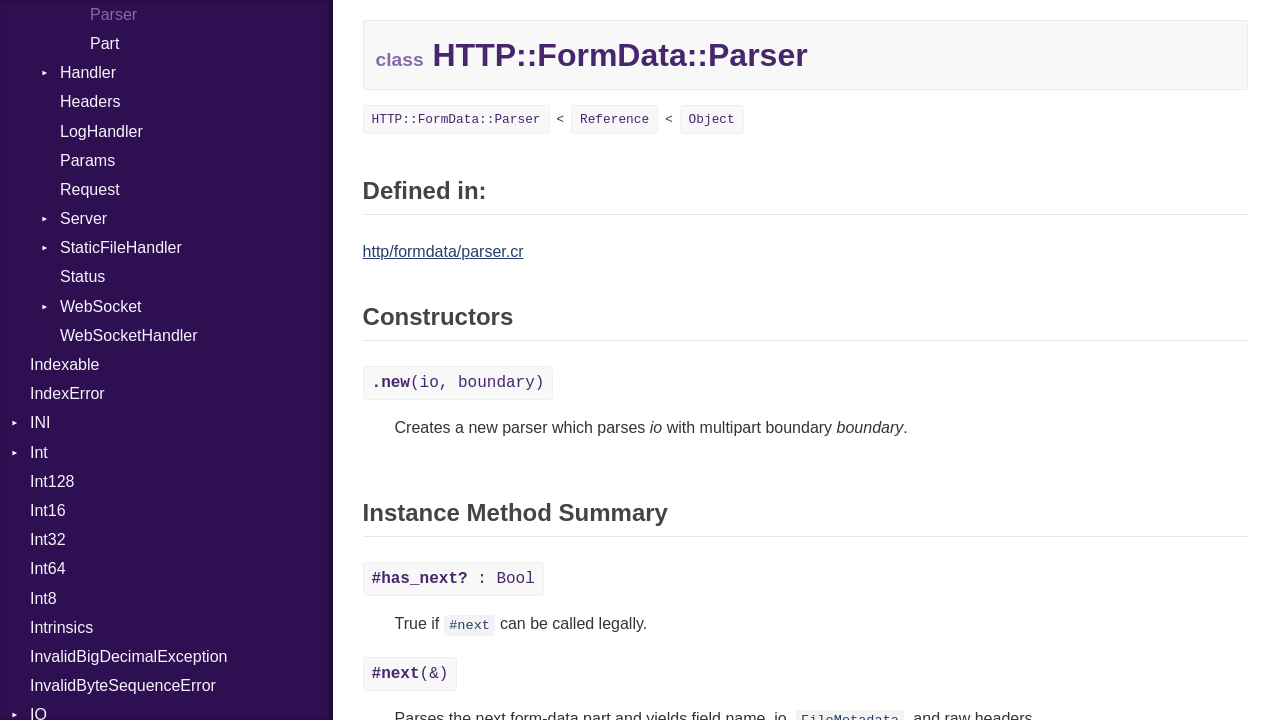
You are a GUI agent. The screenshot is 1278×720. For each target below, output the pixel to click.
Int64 (48, 568)
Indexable (64, 364)
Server (83, 218)
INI (40, 422)
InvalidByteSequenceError (123, 685)
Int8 (43, 598)
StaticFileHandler (121, 247)
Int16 (48, 510)
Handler (88, 72)
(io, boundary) (458, 383)
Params (87, 160)
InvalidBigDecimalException (128, 656)
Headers (90, 101)
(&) (410, 674)
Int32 (48, 539)
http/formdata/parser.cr (443, 251)
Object (712, 119)
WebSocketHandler (129, 335)
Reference (614, 119)
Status (82, 276)
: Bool (453, 579)
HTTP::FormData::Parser (456, 119)
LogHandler (101, 131)
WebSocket (101, 306)
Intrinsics (61, 627)
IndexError (67, 393)
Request (90, 189)
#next (469, 625)
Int (39, 452)
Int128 (52, 481)
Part (104, 43)
